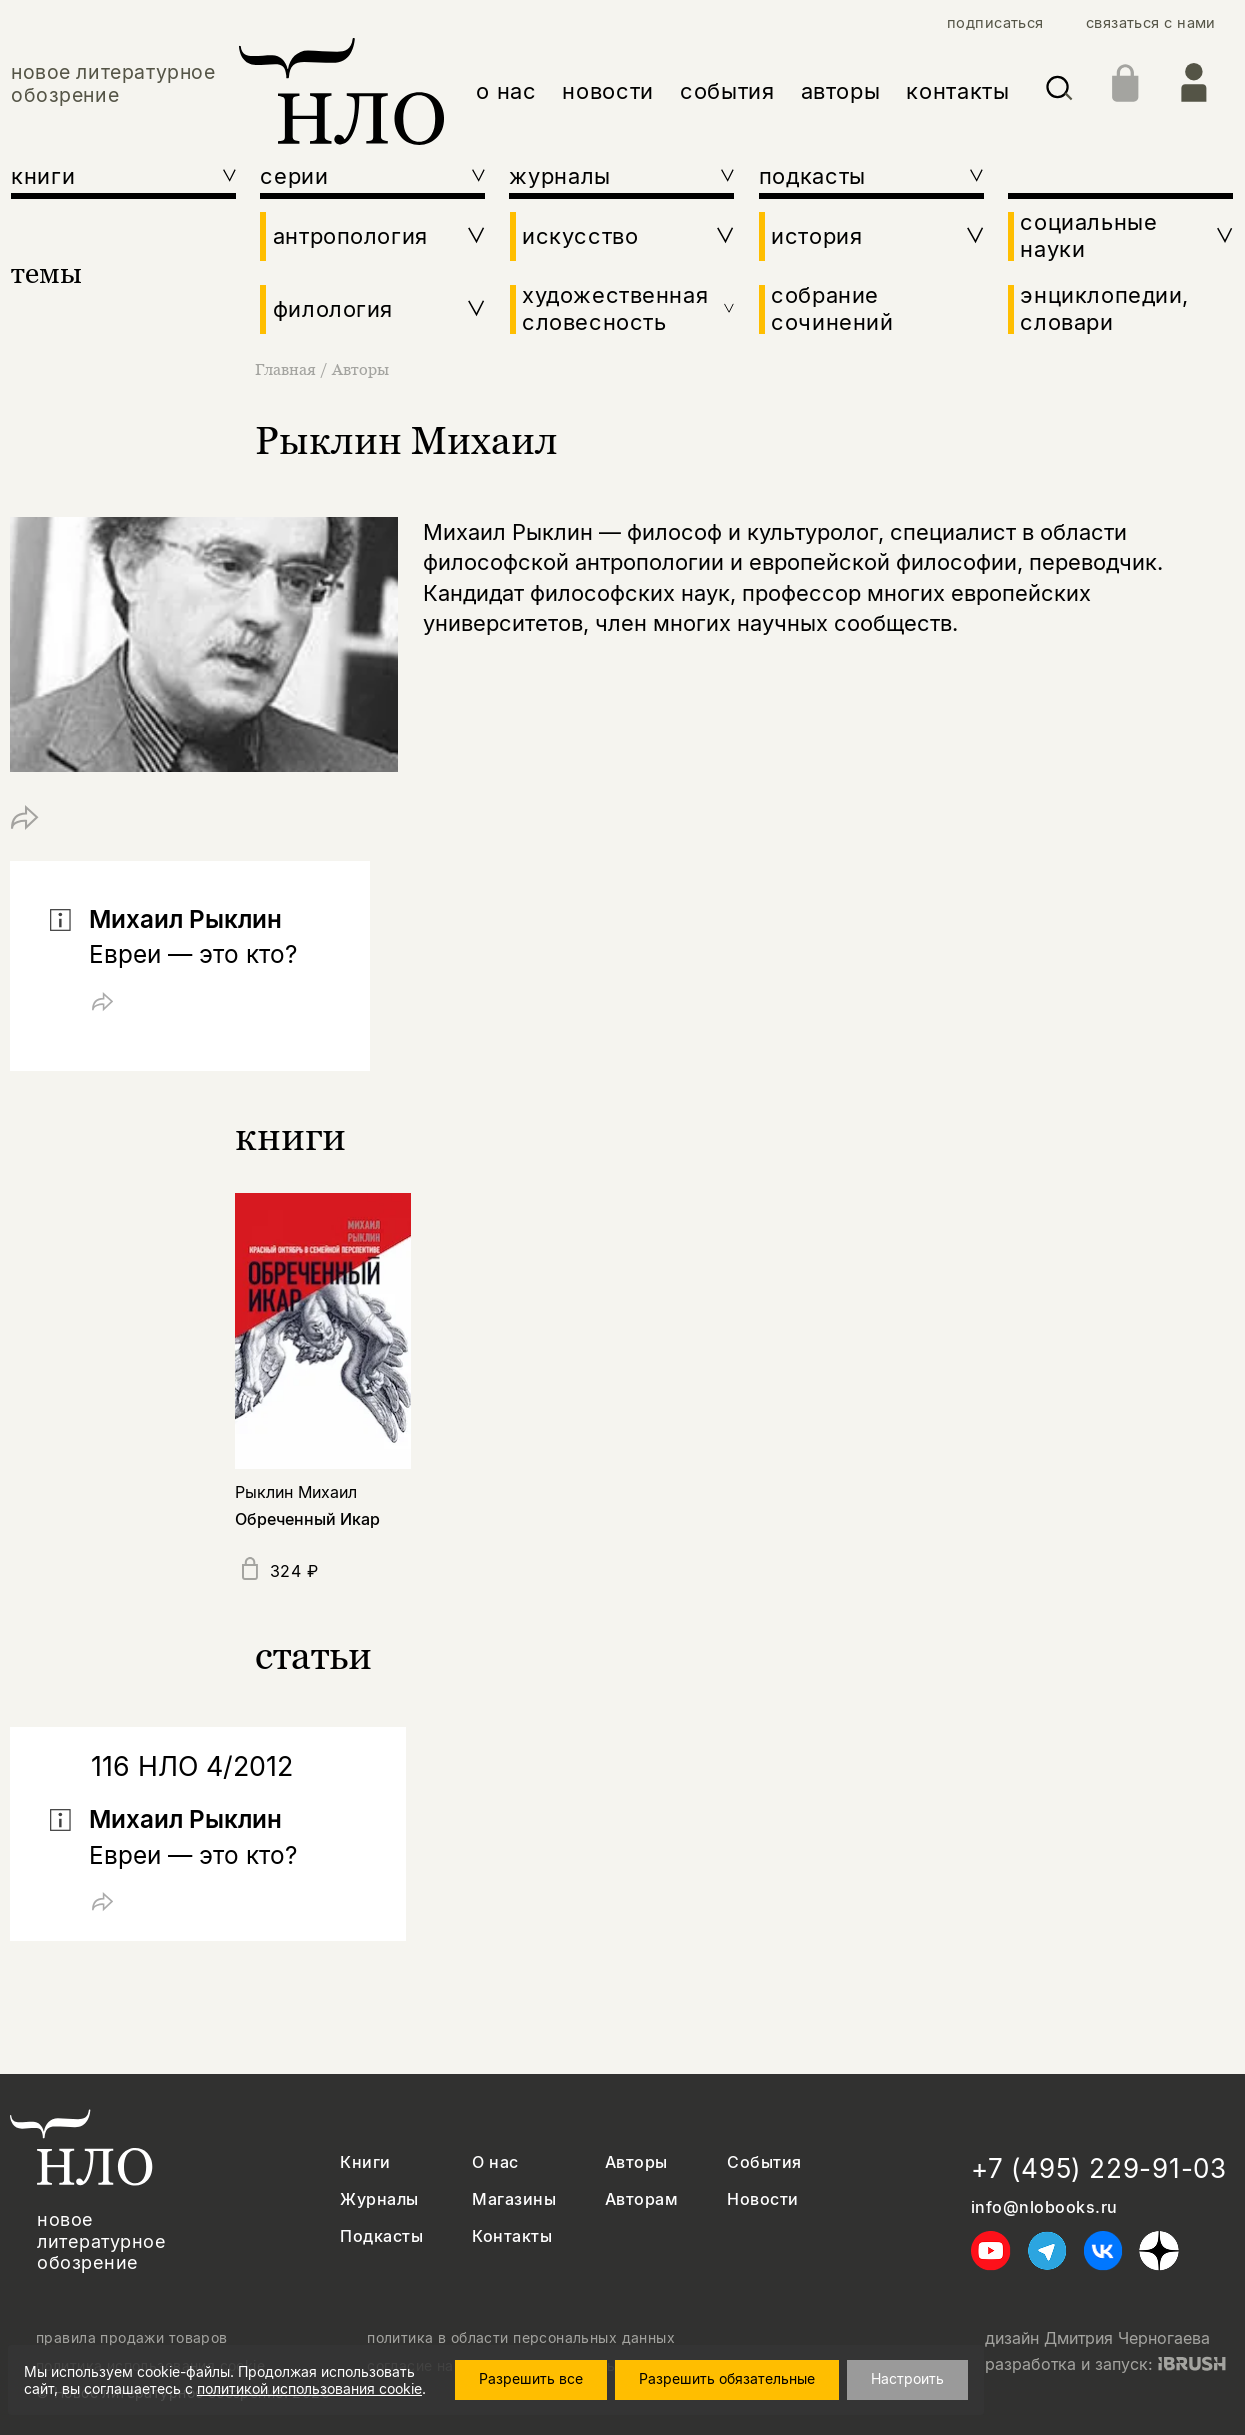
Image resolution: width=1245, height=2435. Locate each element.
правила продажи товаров (132, 2338)
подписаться (995, 23)
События (764, 2162)
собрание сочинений (832, 308)
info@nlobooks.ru (1044, 2207)
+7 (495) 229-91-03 (1099, 2168)
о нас (506, 91)
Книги (365, 2162)
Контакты (512, 2236)
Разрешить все (531, 2378)
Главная (287, 369)
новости (608, 91)
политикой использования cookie (309, 2388)
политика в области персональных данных (521, 2338)
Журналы (379, 2199)
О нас (495, 2162)
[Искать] (1059, 92)
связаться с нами (1151, 23)
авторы (841, 91)
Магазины (514, 2199)
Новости (762, 2199)
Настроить (907, 2378)
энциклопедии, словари (1104, 308)
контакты (957, 91)
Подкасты (381, 2236)
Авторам (641, 2199)
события (727, 91)
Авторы (360, 369)
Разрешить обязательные (727, 2378)
